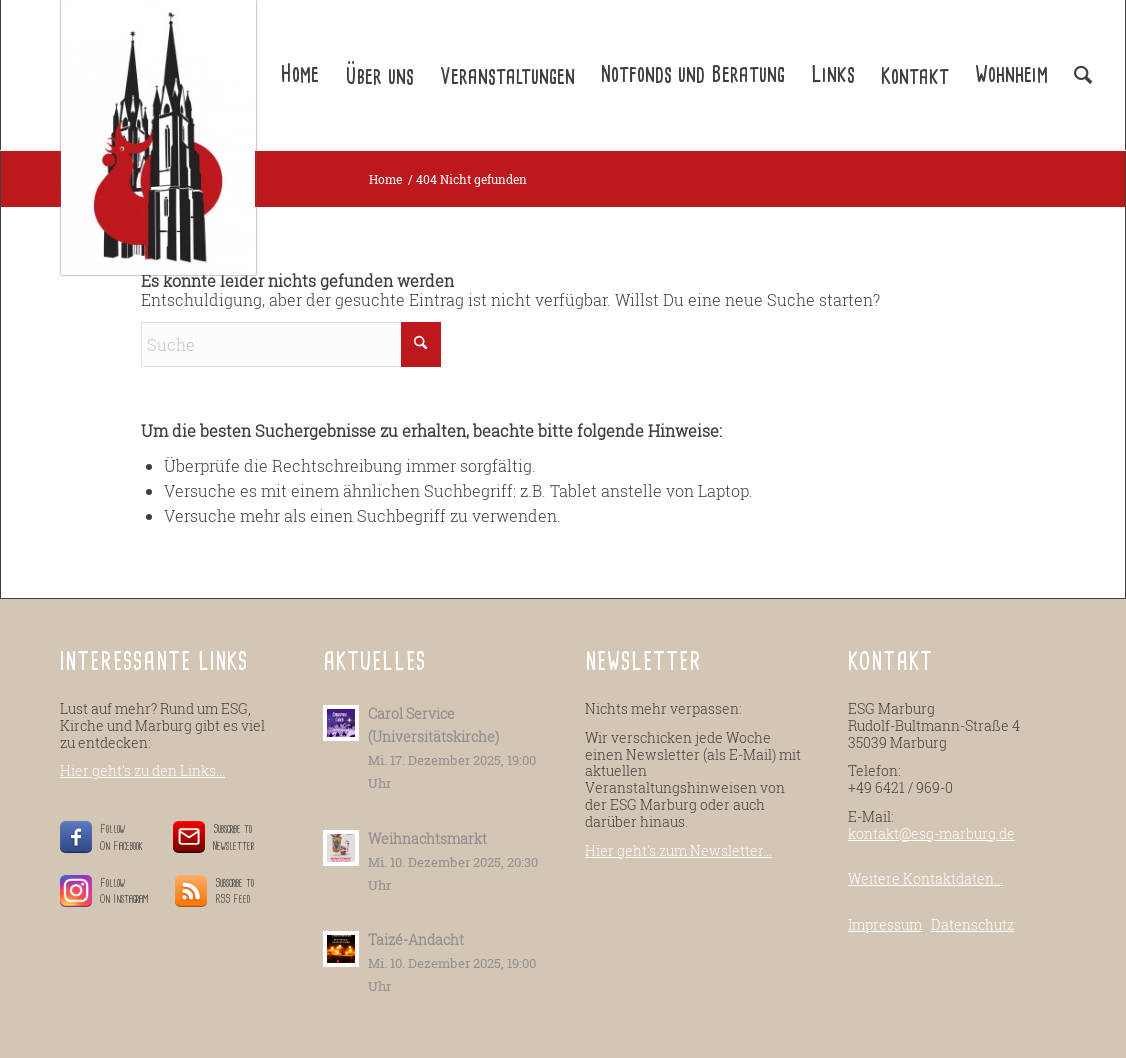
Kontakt (915, 77)
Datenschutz (972, 924)
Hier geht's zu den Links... (142, 770)
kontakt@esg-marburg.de (931, 833)
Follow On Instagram (124, 891)
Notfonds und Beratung (693, 75)
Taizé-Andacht (416, 940)
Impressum (885, 924)
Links (833, 75)
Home (299, 75)
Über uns (379, 77)
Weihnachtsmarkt (427, 839)
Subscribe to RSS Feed (234, 891)
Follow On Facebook (124, 837)
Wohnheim (1011, 75)
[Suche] (291, 344)
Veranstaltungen (507, 77)
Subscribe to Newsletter (233, 837)
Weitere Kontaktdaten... (925, 878)
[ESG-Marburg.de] (158, 137)
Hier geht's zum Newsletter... (678, 850)
